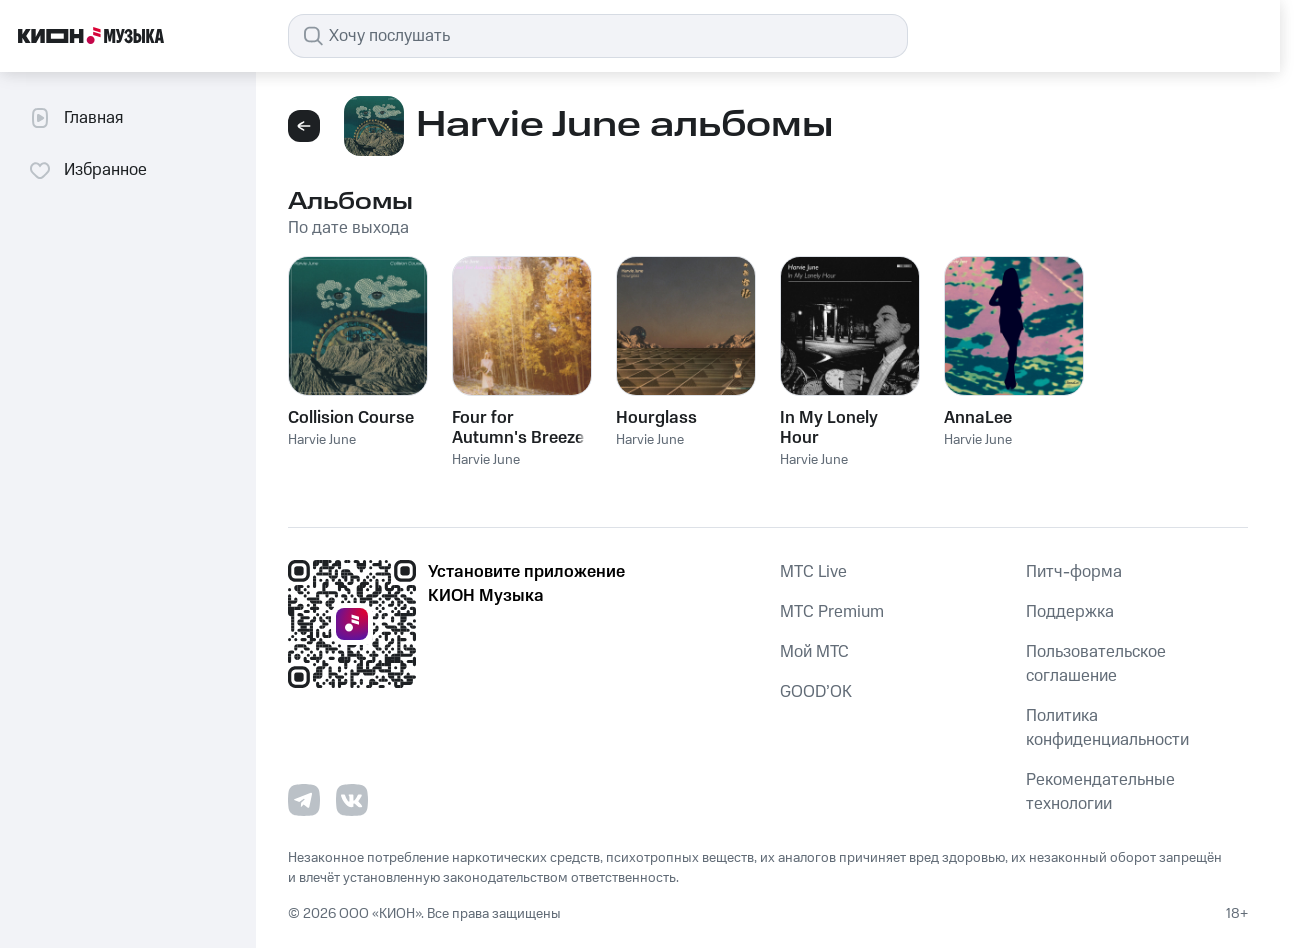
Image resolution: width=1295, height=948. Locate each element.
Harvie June (322, 440)
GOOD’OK (816, 692)
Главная (75, 118)
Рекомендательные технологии (1100, 792)
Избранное (87, 170)
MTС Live (813, 572)
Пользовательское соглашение (1096, 664)
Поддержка (1070, 612)
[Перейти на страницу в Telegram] (304, 800)
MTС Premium (832, 612)
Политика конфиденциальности (1107, 728)
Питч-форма (1074, 572)
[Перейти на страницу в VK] (352, 800)
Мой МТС (814, 652)
